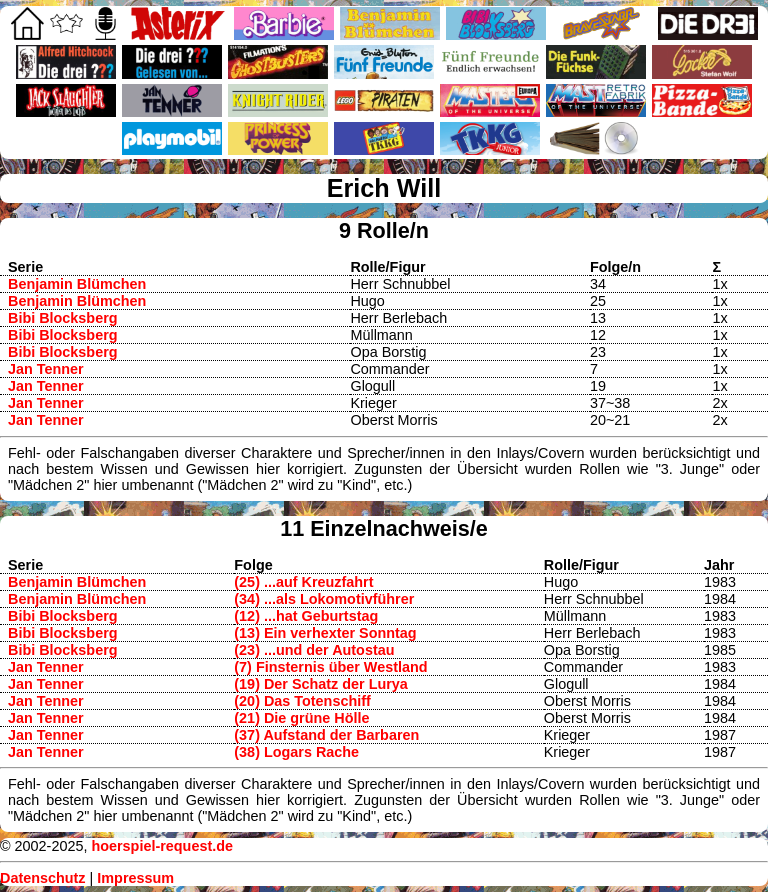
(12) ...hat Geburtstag (306, 616)
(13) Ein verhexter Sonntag (325, 633)
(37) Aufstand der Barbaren (326, 735)
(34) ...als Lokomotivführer (324, 599)
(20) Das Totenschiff (302, 701)
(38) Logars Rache (296, 752)
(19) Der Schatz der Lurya (321, 684)
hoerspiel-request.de (162, 846)
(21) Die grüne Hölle (301, 718)
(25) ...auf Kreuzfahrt (303, 582)
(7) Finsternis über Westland (330, 667)
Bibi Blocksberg (63, 318)
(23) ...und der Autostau (314, 650)
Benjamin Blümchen (77, 284)
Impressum (135, 878)
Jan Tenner (46, 369)
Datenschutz (43, 878)
